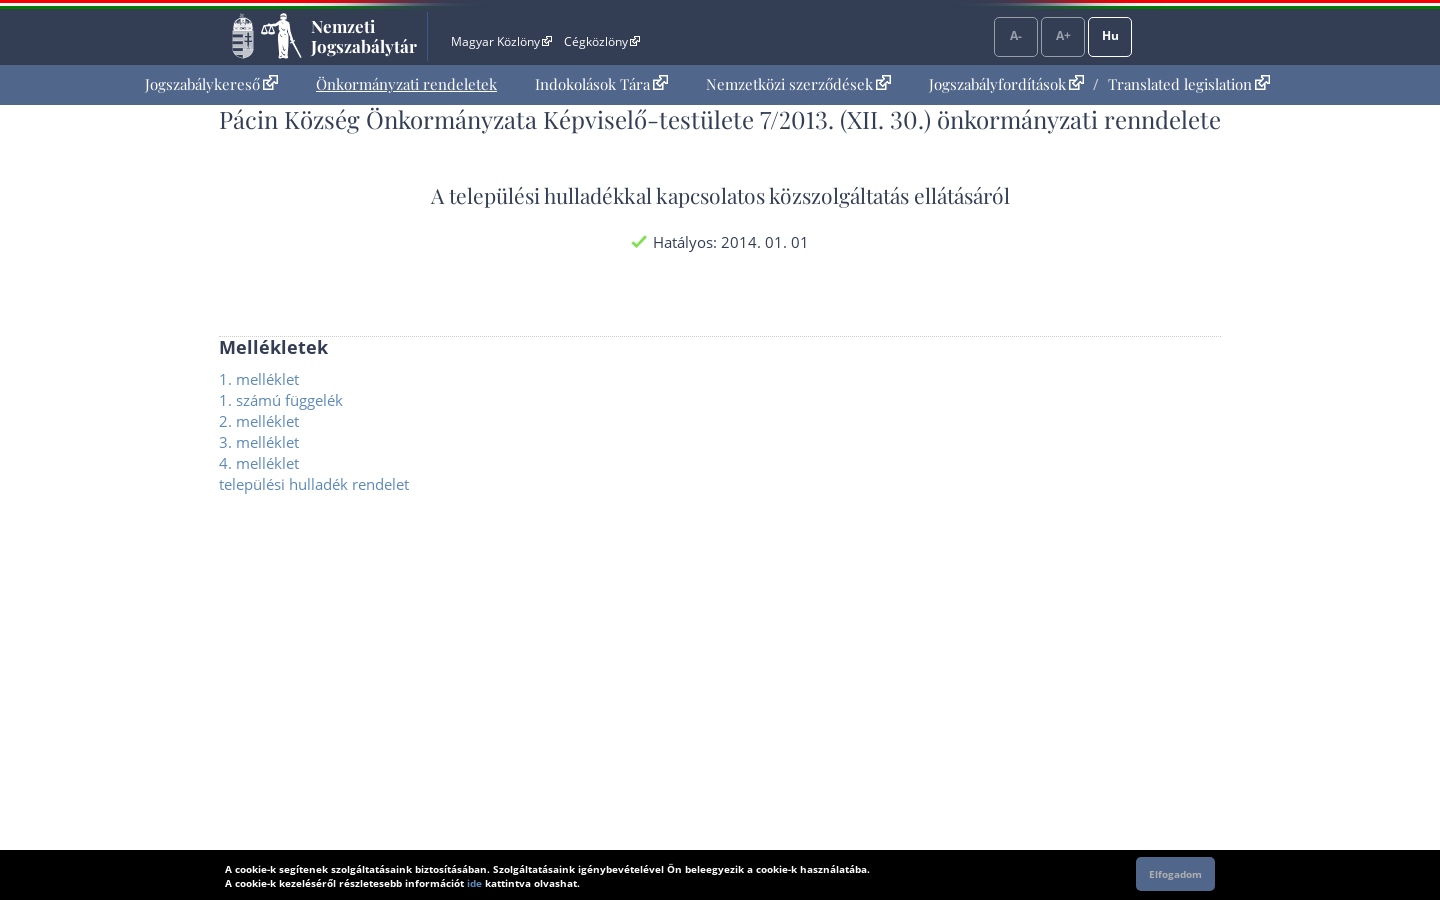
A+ (1063, 35)
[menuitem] (211, 84)
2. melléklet (259, 421)
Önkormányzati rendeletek (406, 84)
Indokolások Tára (601, 84)
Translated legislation (1189, 84)
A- (1016, 35)
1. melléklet (259, 379)
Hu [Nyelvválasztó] (1110, 35)
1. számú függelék (281, 400)
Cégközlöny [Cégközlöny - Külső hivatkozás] (602, 41)
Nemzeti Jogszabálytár (364, 36)
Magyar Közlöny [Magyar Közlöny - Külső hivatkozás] (501, 41)
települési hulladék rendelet (314, 484)
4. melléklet (259, 463)
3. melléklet (259, 442)
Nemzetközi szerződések (798, 84)
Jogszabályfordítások (1006, 84)
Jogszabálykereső (211, 84)
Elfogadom (1175, 874)
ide (474, 883)
